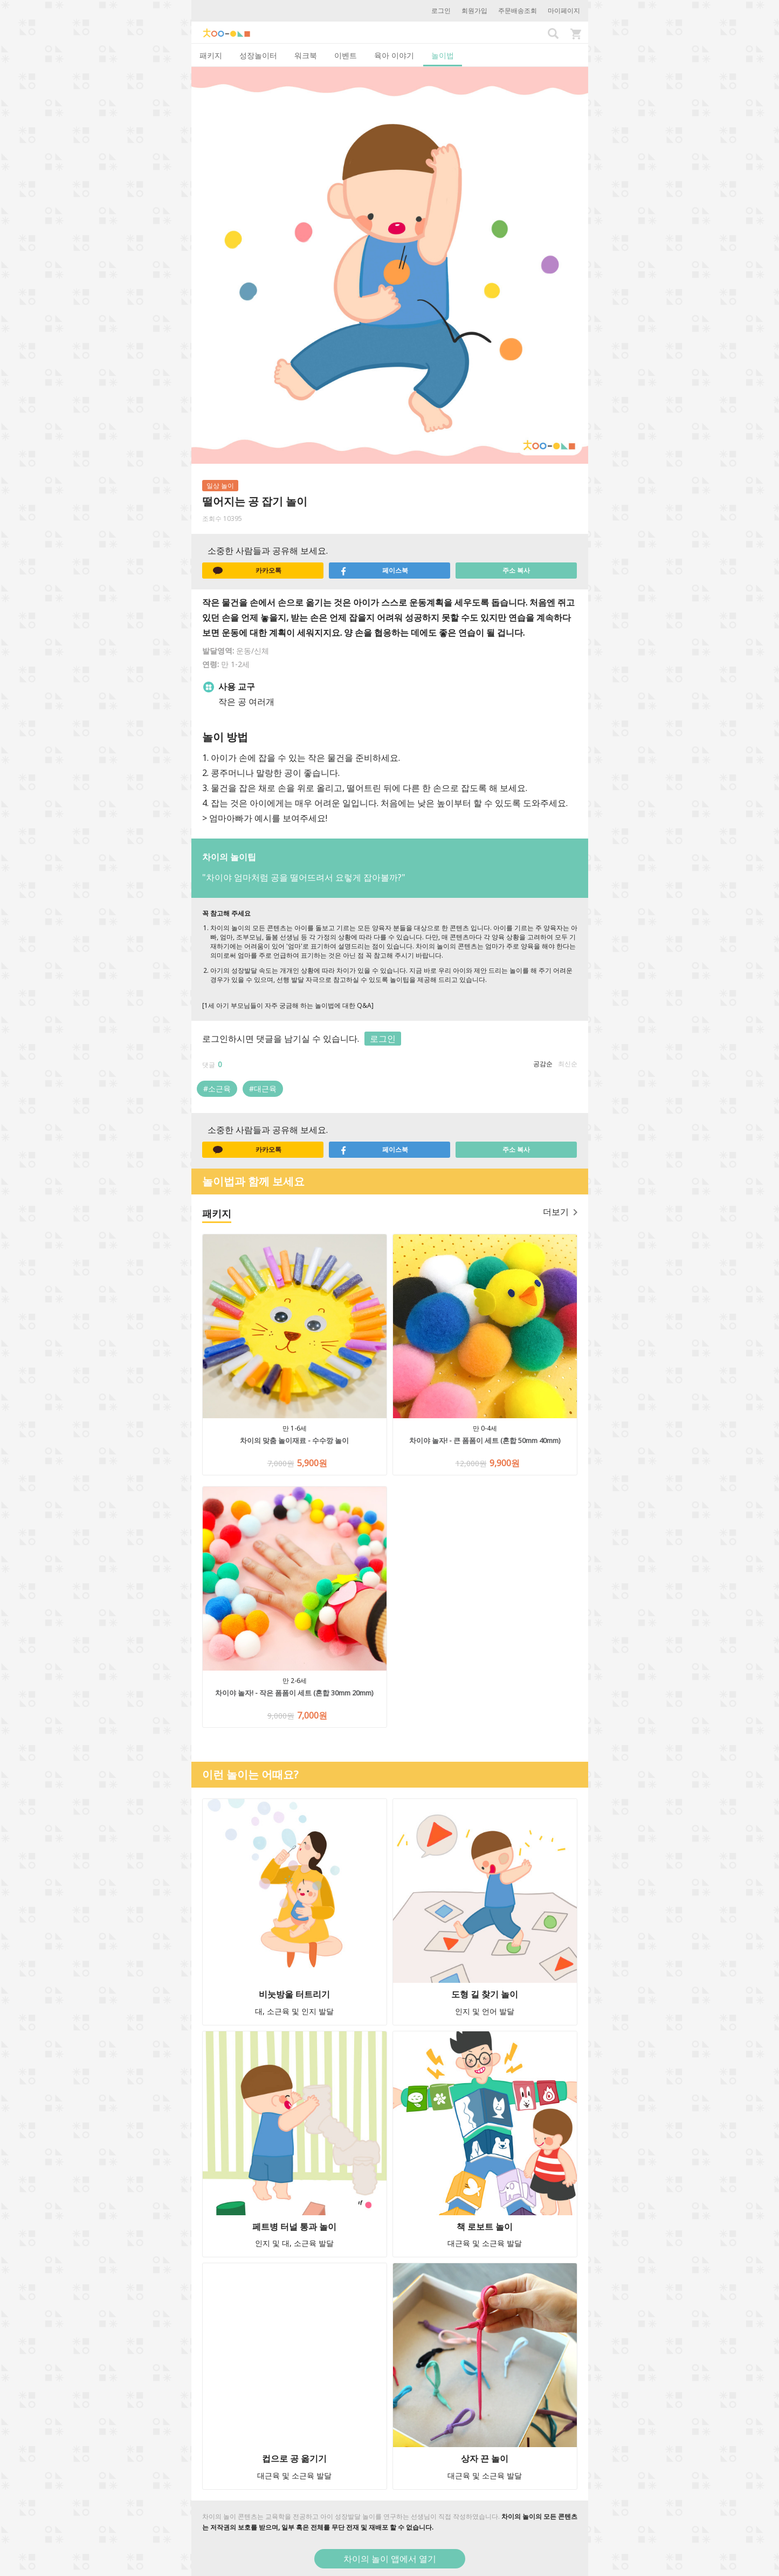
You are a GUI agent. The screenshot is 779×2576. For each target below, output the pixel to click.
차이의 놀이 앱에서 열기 (389, 2559)
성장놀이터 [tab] (258, 55)
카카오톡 (247, 570)
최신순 (567, 1063)
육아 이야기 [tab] (394, 55)
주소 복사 (516, 570)
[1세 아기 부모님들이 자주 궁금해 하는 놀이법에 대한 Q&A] (288, 1005)
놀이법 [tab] (442, 55)
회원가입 (474, 10)
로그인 (441, 10)
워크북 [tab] (305, 55)
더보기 (560, 1212)
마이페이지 (564, 10)
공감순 (543, 1063)
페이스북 (374, 570)
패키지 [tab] (210, 55)
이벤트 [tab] (345, 55)
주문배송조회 (517, 10)
